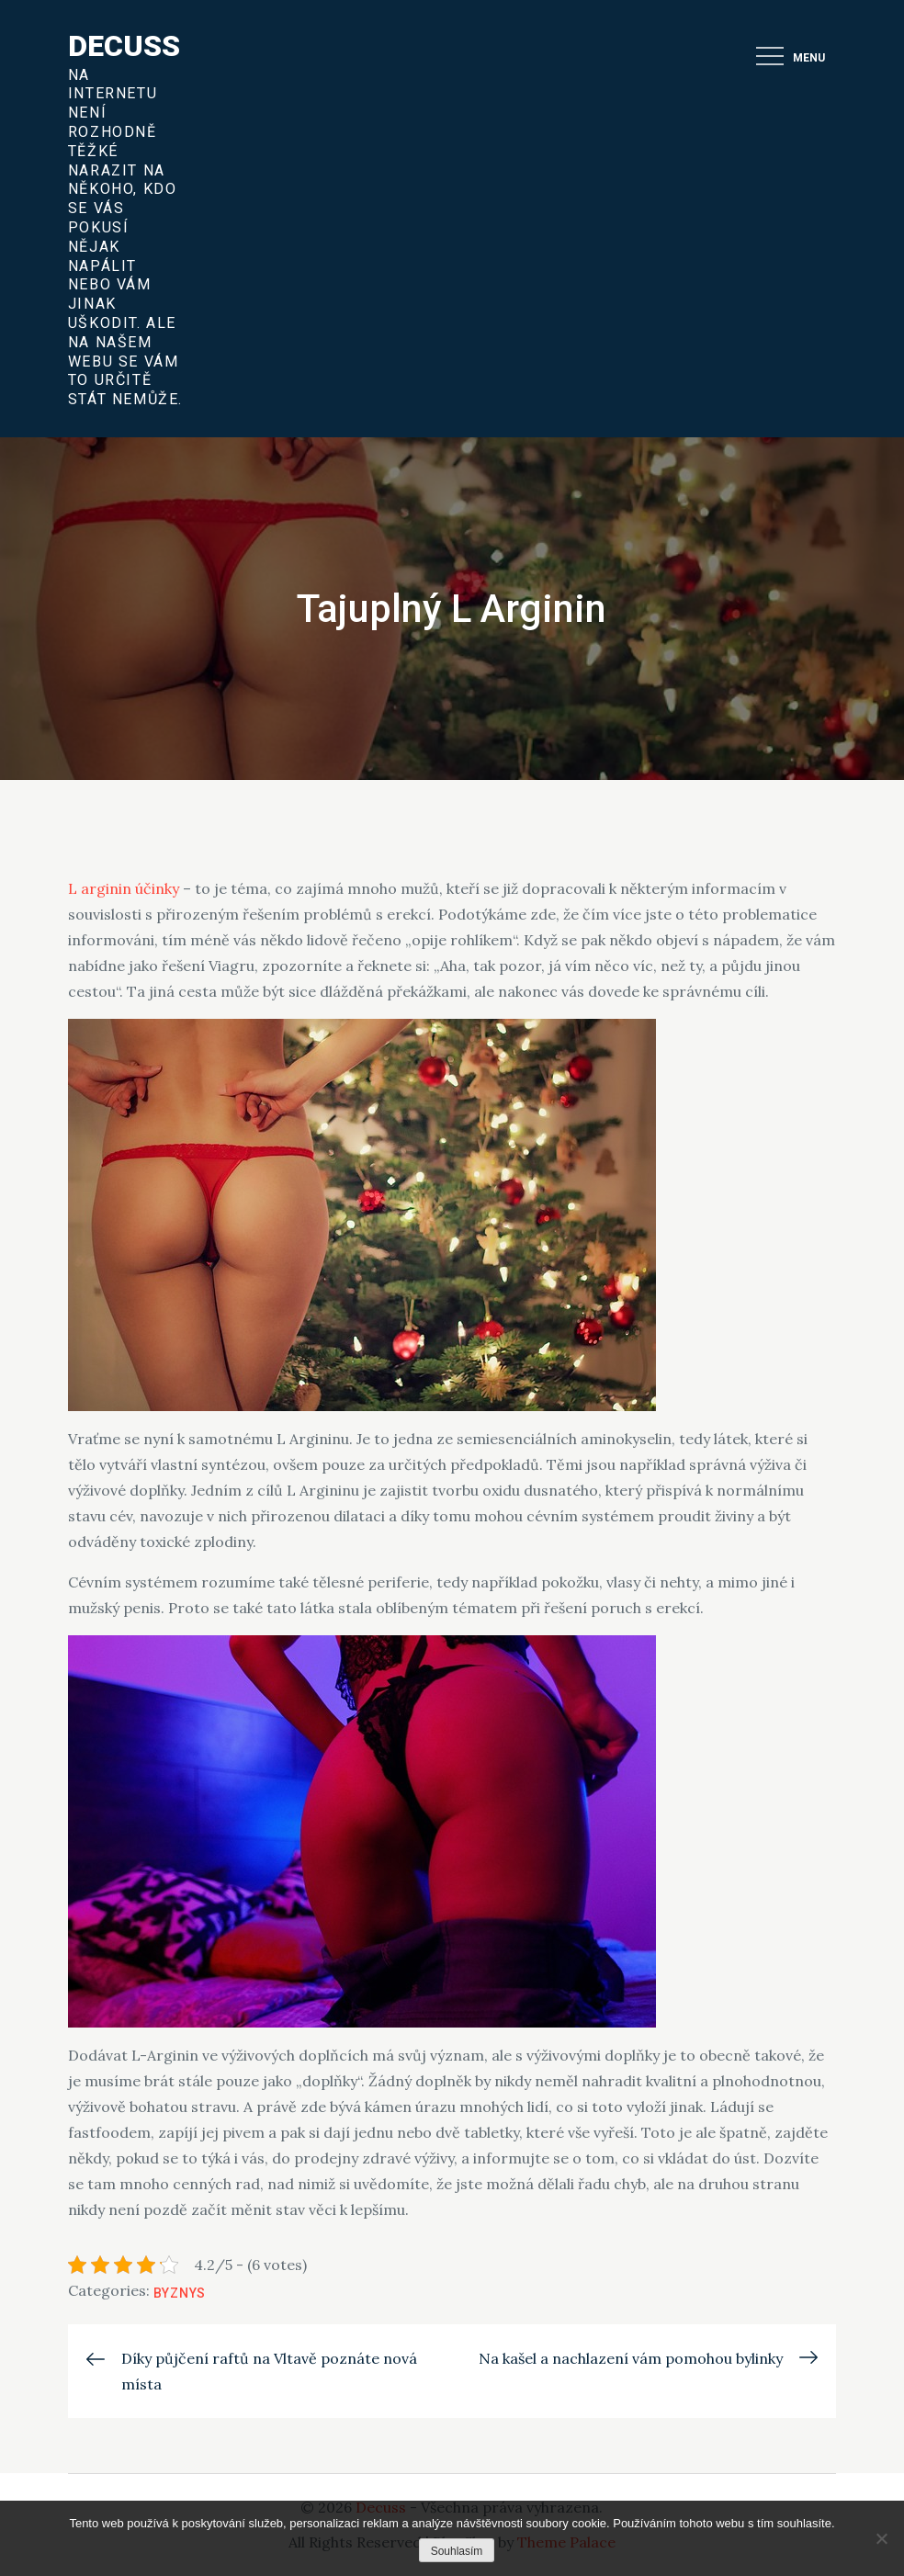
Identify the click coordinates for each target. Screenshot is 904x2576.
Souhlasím (457, 2551)
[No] (881, 2538)
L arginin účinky (123, 888)
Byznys (179, 2293)
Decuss (124, 45)
